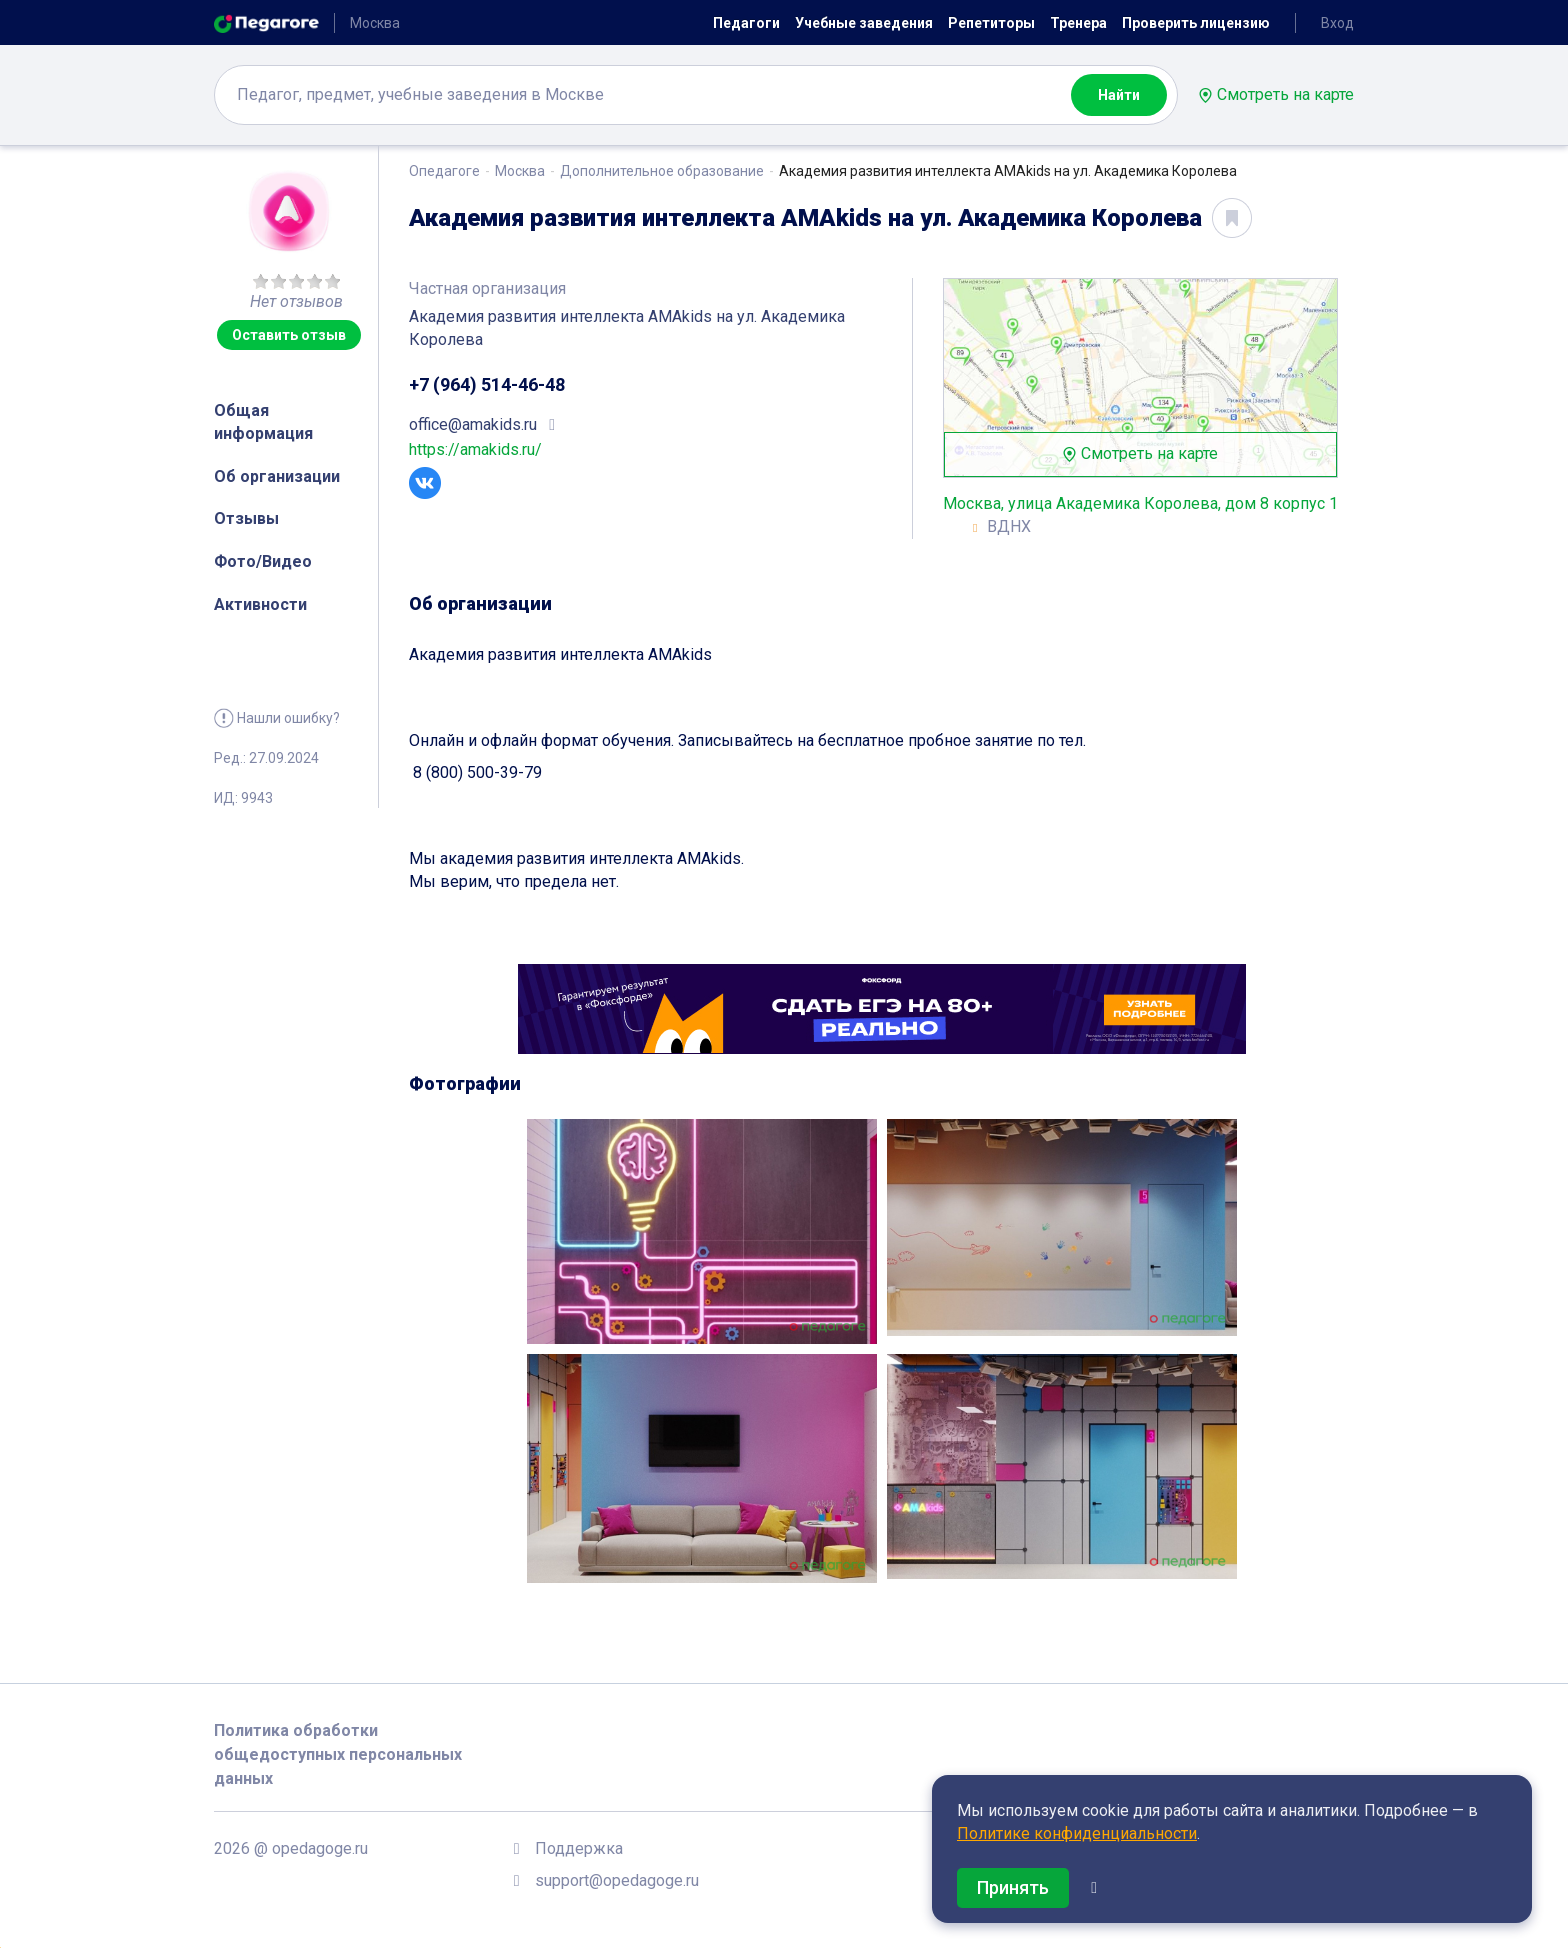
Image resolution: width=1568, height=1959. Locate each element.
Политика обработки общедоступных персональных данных (338, 1754)
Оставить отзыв (289, 335)
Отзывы (246, 518)
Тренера (1078, 23)
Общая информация (263, 422)
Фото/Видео (263, 561)
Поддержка (579, 1848)
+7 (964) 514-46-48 (487, 384)
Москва (520, 171)
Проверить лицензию (1196, 23)
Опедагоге (444, 171)
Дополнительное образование (662, 171)
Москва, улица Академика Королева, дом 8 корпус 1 (1140, 503)
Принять (1013, 1887)
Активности (260, 604)
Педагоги (746, 23)
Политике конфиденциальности (1077, 1833)
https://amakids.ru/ (475, 449)
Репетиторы (991, 23)
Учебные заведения (864, 23)
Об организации (277, 476)
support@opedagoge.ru (617, 1880)
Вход (1337, 23)
